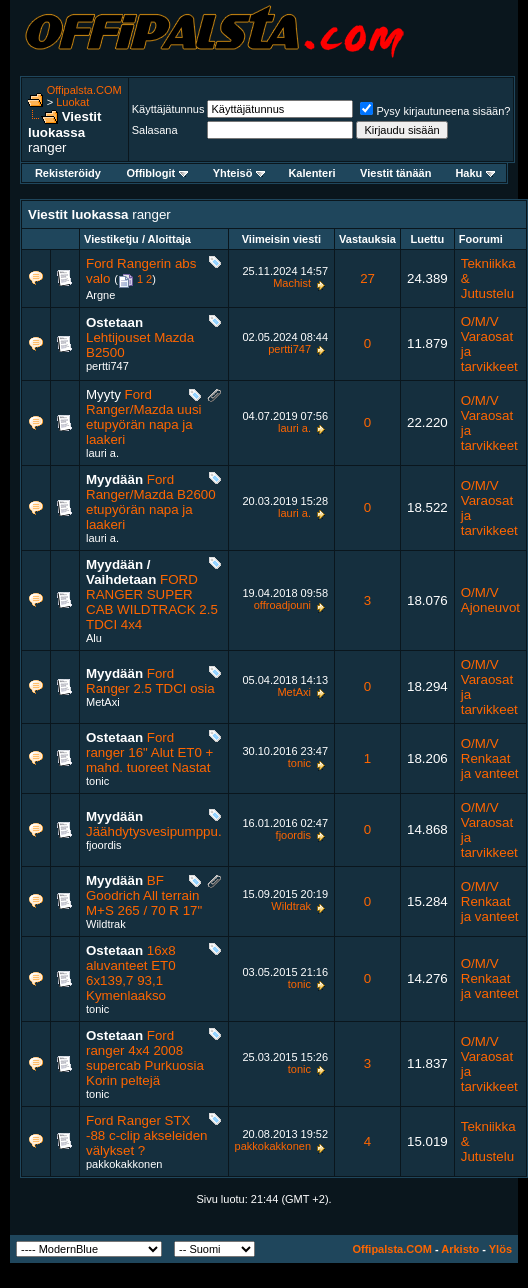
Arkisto (460, 1249)
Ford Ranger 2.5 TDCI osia (150, 681)
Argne (100, 295)
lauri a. (102, 453)
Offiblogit (157, 173)
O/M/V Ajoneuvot (490, 600)
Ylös (500, 1249)
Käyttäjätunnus (168, 109)
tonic (97, 781)
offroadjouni (282, 605)
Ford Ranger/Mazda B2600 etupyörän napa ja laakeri (151, 502)
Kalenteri (311, 173)
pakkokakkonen (124, 1164)
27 (367, 278)
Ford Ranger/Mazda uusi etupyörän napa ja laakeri (144, 417)
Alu (94, 638)
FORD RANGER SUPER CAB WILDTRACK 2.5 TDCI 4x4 (152, 602)
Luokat (72, 102)
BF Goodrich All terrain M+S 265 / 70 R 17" (144, 895)
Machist (292, 283)
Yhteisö (239, 173)
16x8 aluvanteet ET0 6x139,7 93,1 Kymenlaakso (131, 973)
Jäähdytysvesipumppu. (154, 831)
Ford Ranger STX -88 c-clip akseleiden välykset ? (147, 1135)
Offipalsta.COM (84, 90)
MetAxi (103, 702)
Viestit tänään (395, 173)
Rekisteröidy (68, 173)
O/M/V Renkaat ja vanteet (490, 758)
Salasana (155, 130)
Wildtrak (106, 924)
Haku (475, 173)
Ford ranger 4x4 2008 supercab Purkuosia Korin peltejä (145, 1058)
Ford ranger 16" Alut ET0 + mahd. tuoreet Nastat (149, 752)
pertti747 (107, 366)
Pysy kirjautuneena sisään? (435, 111)
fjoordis (103, 845)
